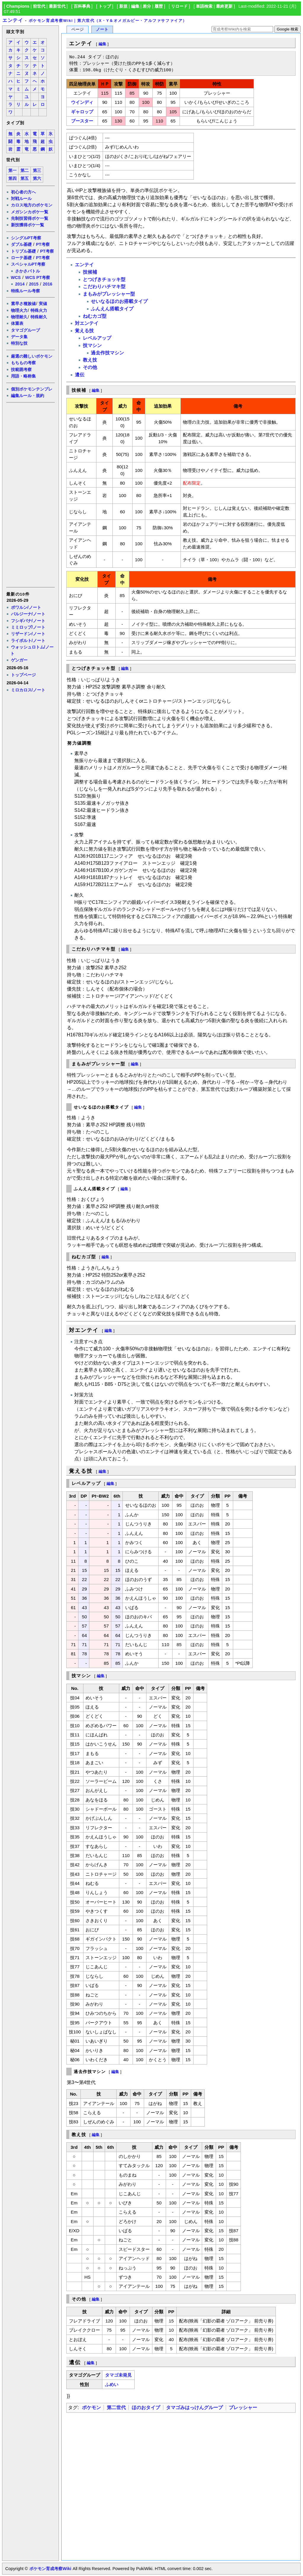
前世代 (39, 6)
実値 (43, 303)
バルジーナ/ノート (28, 614)
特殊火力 (38, 310)
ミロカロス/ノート (28, 690)
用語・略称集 (23, 376)
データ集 (19, 336)
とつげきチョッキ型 (104, 279)
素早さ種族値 (23, 303)
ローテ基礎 (21, 257)
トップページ (23, 674)
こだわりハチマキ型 (104, 286)
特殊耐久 (38, 316)
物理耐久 (19, 316)
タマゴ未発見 (118, 2374)
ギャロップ (82, 111)
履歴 (158, 6)
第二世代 (116, 2407)
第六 (37, 178)
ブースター (82, 120)
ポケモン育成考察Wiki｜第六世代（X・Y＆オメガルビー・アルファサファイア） (108, 20)
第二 (24, 170)
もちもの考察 (23, 362)
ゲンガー (19, 660)
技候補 (90, 272)
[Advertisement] (30, 494)
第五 (24, 178)
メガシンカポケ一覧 (29, 211)
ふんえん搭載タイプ (112, 308)
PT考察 (42, 244)
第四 (12, 178)
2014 (20, 284)
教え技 (90, 359)
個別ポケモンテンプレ (31, 389)
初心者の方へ (23, 192)
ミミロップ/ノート (28, 627)
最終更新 (224, 6)
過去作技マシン (107, 352)
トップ (105, 6)
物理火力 (19, 310)
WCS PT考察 (37, 277)
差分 (147, 6)
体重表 (17, 323)
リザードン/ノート (28, 633)
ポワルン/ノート (26, 607)
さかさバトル (27, 271)
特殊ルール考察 (25, 290)
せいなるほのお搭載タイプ (119, 301)
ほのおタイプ (146, 2407)
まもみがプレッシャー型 (109, 293)
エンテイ (12, 20)
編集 (135, 6)
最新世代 (57, 6)
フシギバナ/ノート (28, 620)
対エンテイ (87, 323)
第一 (12, 170)
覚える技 (84, 330)
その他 (90, 367)
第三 (37, 170)
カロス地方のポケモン (31, 205)
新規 (123, 6)
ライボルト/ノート (28, 640)
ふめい (111, 2384)
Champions (17, 6)
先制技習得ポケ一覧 (29, 218)
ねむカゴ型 (95, 316)
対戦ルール (21, 198)
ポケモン (91, 2407)
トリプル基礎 (23, 251)
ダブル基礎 (21, 244)
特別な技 (19, 343)
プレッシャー (243, 2407)
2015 (33, 284)
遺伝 (79, 374)
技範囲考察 (21, 369)
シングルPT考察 (26, 237)
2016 (47, 284)
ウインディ (82, 102)
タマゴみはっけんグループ (194, 2407)
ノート (102, 29)
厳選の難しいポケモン (31, 356)
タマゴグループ (25, 330)
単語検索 (204, 6)
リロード (179, 6)
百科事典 (82, 6)
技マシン (92, 345)
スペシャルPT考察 (28, 264)
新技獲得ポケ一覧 (27, 224)
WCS (16, 277)
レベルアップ (97, 338)
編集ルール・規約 (27, 395)
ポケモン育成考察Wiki (50, 2568)
